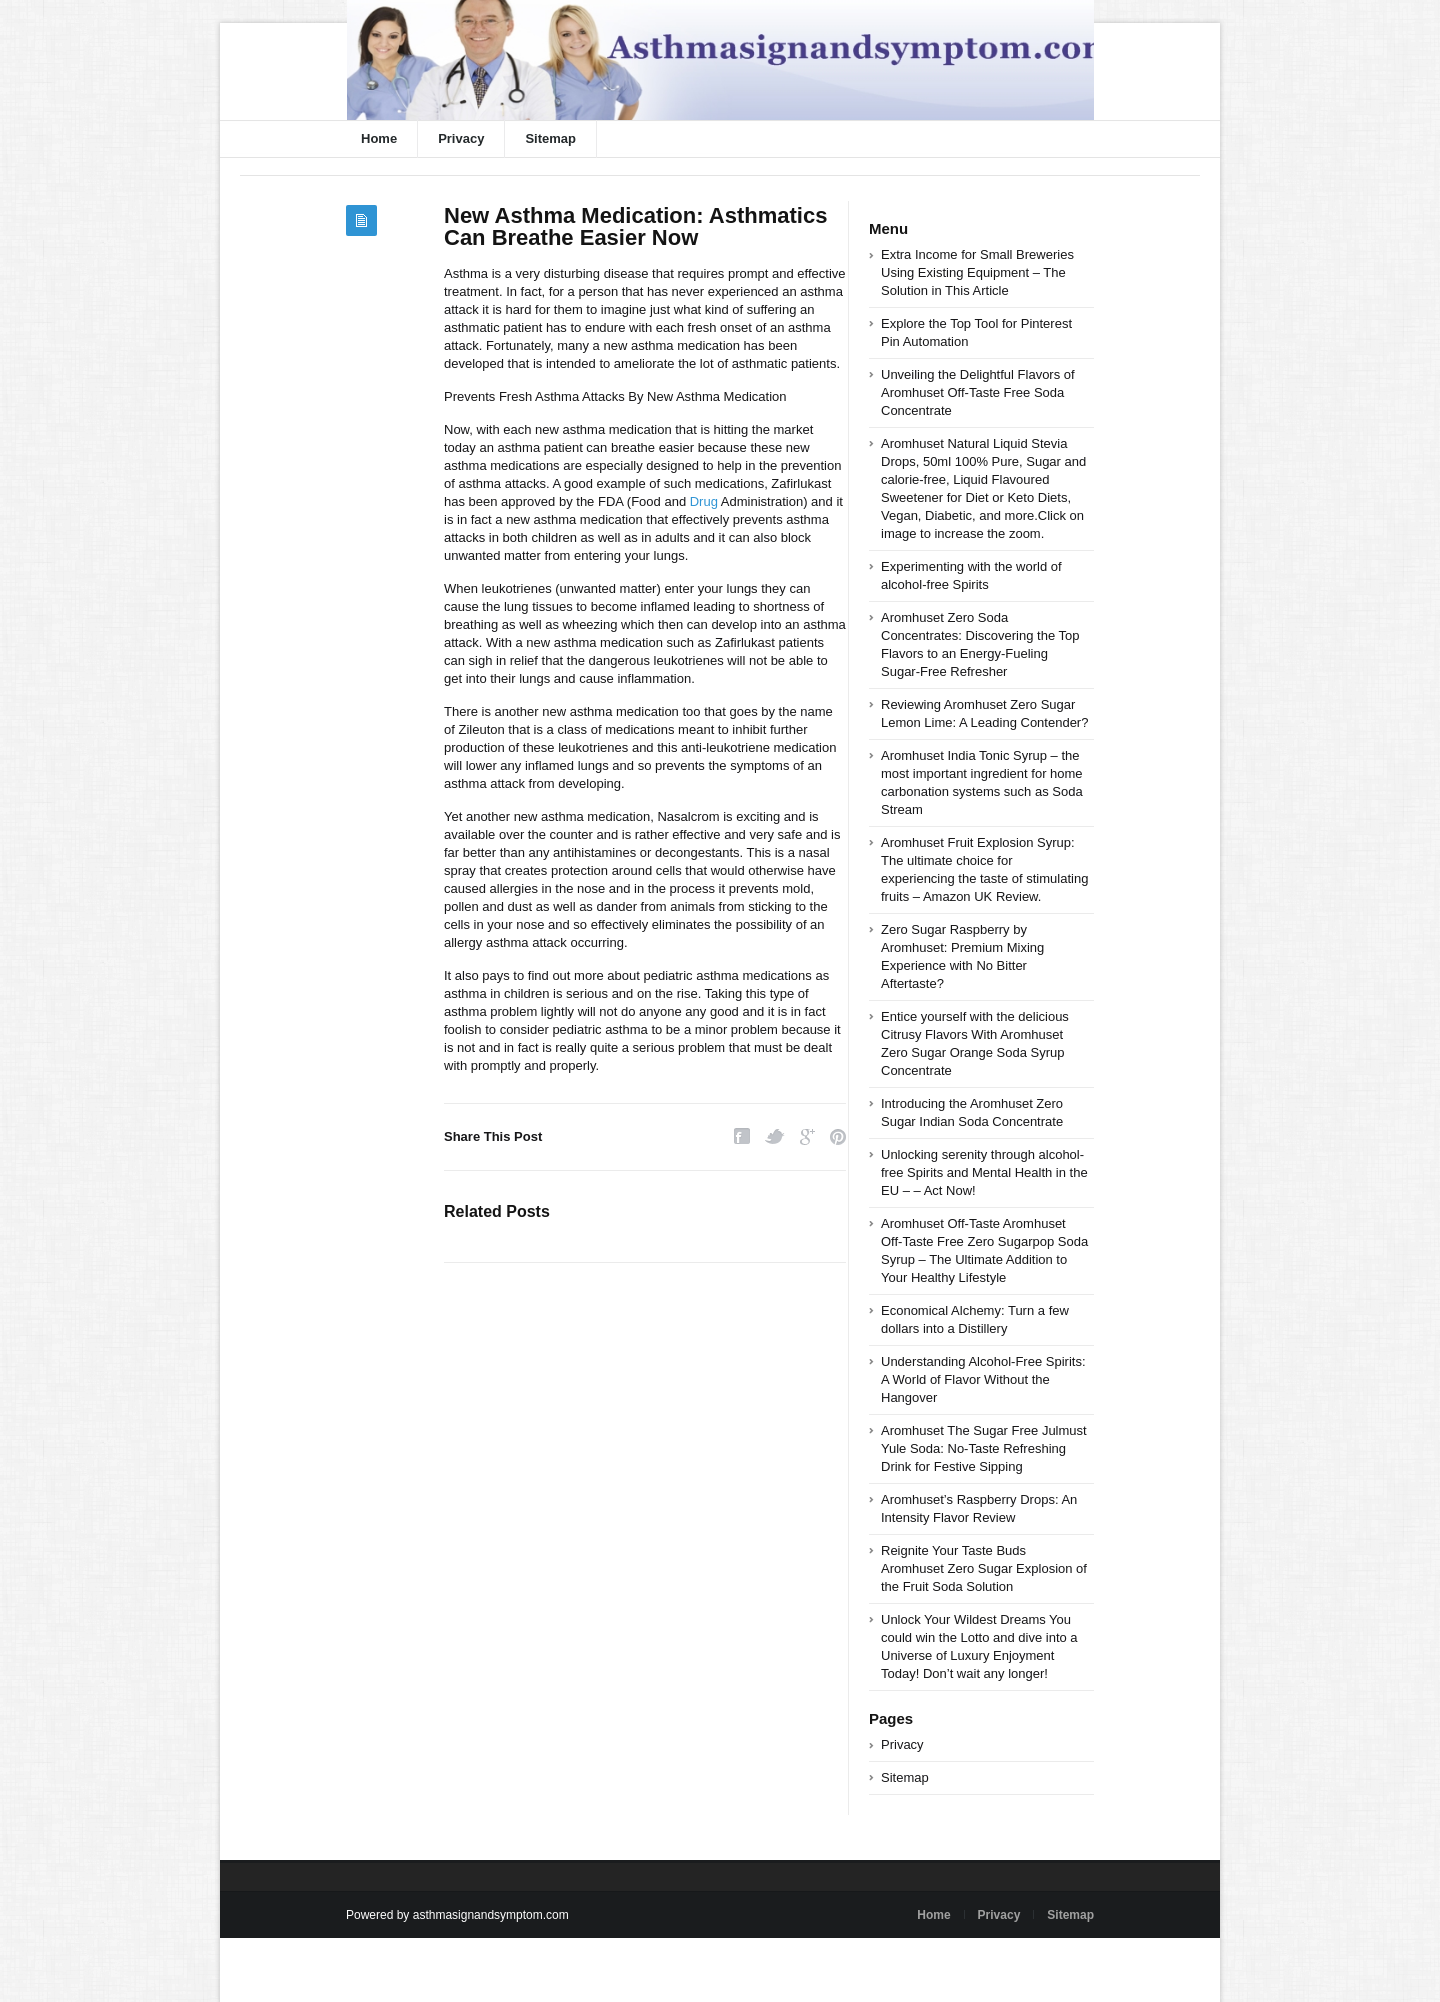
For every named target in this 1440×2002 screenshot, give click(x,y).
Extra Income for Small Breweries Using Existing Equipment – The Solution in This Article (977, 272)
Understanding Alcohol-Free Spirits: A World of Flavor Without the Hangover (983, 1379)
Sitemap (550, 138)
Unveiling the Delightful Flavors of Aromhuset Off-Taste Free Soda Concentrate (978, 392)
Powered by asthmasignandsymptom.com (457, 1915)
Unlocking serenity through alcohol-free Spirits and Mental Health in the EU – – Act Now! (984, 1172)
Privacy (461, 138)
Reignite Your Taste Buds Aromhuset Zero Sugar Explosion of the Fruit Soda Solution (984, 1568)
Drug (704, 501)
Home (379, 138)
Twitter (775, 1136)
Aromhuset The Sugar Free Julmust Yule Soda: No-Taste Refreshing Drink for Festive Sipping (984, 1448)
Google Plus (807, 1136)
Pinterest (838, 1136)
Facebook (742, 1136)
